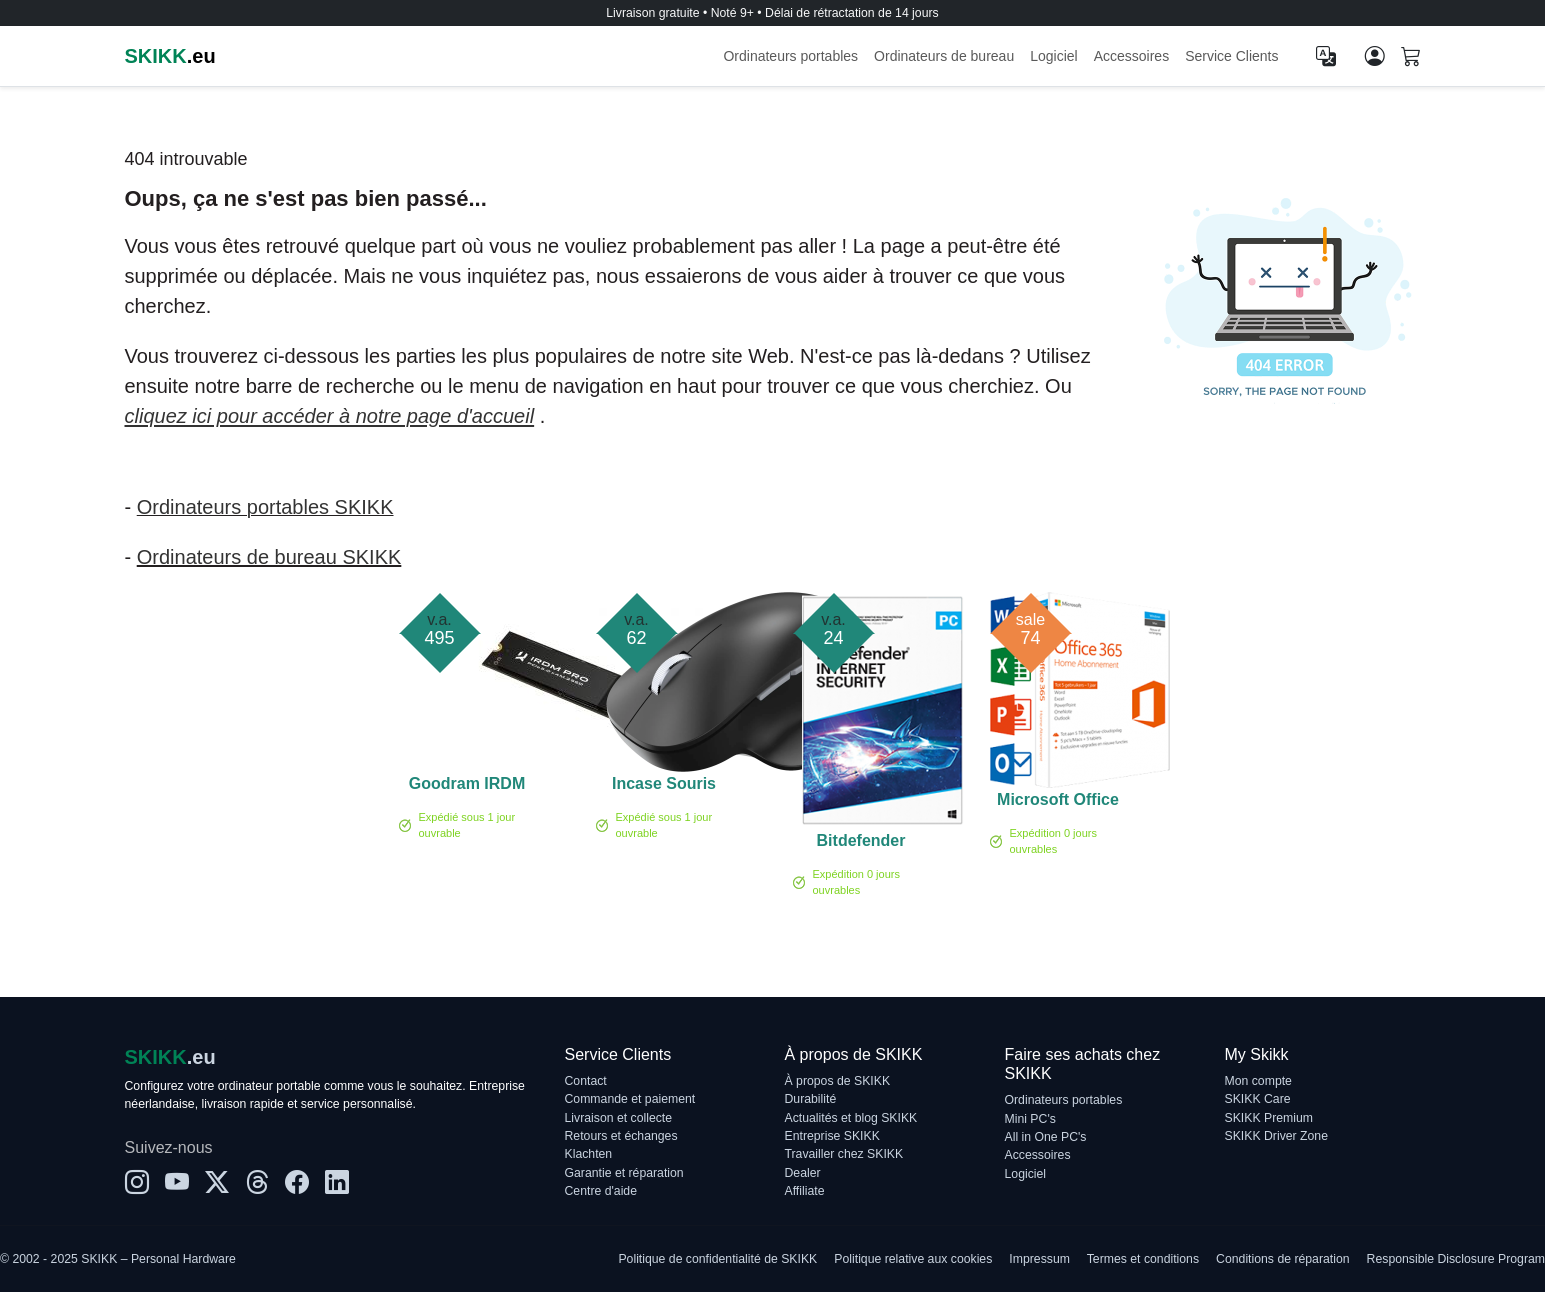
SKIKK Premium (1269, 1118)
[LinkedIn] (337, 1183)
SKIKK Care (1258, 1099)
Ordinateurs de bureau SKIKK (269, 557)
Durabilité (811, 1099)
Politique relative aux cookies (913, 1259)
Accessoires (1131, 56)
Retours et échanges (621, 1136)
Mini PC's (1030, 1119)
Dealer (803, 1173)
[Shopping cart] (1411, 58)
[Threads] (257, 1183)
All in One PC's (1046, 1137)
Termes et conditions (1143, 1259)
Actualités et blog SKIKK (851, 1118)
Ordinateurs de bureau (944, 56)
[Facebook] (297, 1183)
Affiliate (805, 1191)
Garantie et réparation (624, 1173)
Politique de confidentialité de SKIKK (717, 1259)
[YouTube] (177, 1183)
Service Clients (1231, 56)
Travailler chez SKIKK (844, 1154)
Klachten (589, 1154)
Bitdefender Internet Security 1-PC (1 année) (861, 844)
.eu (170, 56)
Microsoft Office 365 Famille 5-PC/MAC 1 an (1058, 803)
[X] (217, 1183)
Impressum (1039, 1259)
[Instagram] (137, 1183)
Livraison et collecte (619, 1118)
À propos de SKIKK (838, 1081)
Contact (586, 1081)
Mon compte (1258, 1081)
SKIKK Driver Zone (1276, 1136)
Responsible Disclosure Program (1456, 1259)
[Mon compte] (1375, 56)
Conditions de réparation (1282, 1259)
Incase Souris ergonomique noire (664, 787)
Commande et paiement (630, 1099)
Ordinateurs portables (790, 56)
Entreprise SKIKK (832, 1136)
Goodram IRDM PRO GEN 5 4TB (467, 787)
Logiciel (1053, 56)
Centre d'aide (601, 1191)
